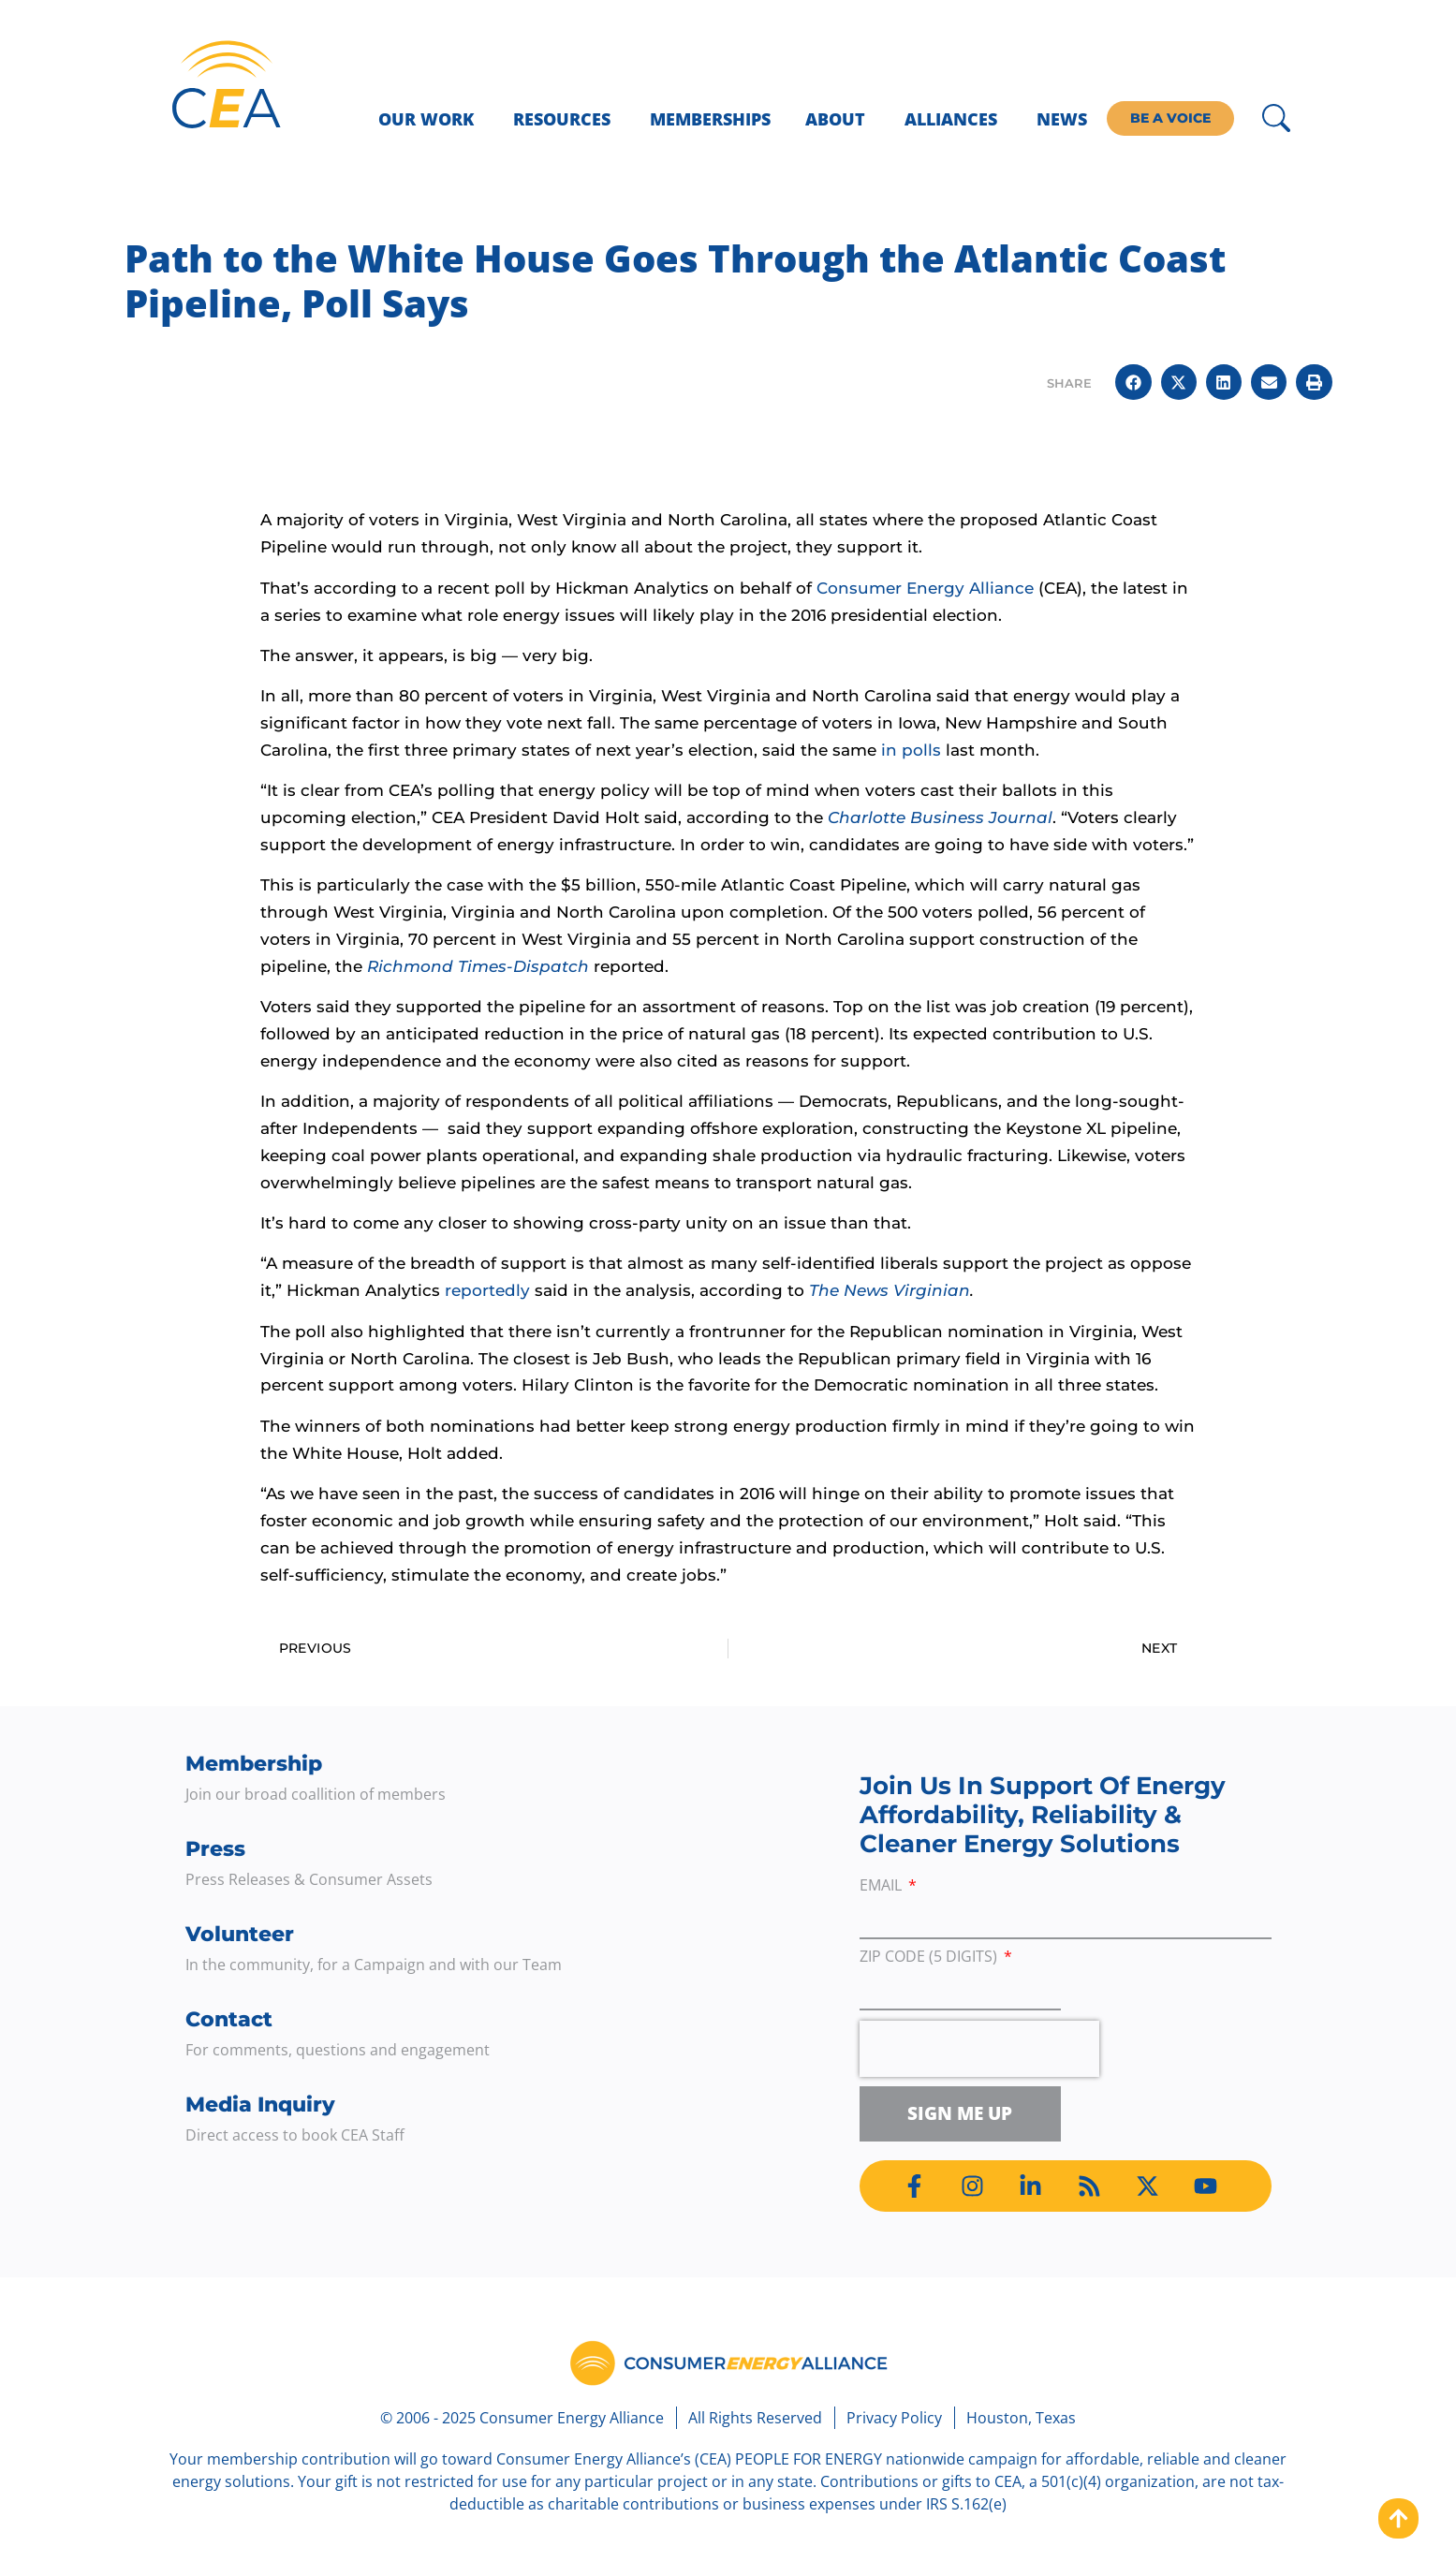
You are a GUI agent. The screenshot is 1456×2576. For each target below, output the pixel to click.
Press (215, 1849)
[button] (1133, 382)
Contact (228, 2019)
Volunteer (239, 1934)
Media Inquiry (260, 2104)
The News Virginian (889, 1290)
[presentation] (979, 2049)
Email (882, 1886)
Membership (253, 1763)
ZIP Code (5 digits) (930, 1957)
